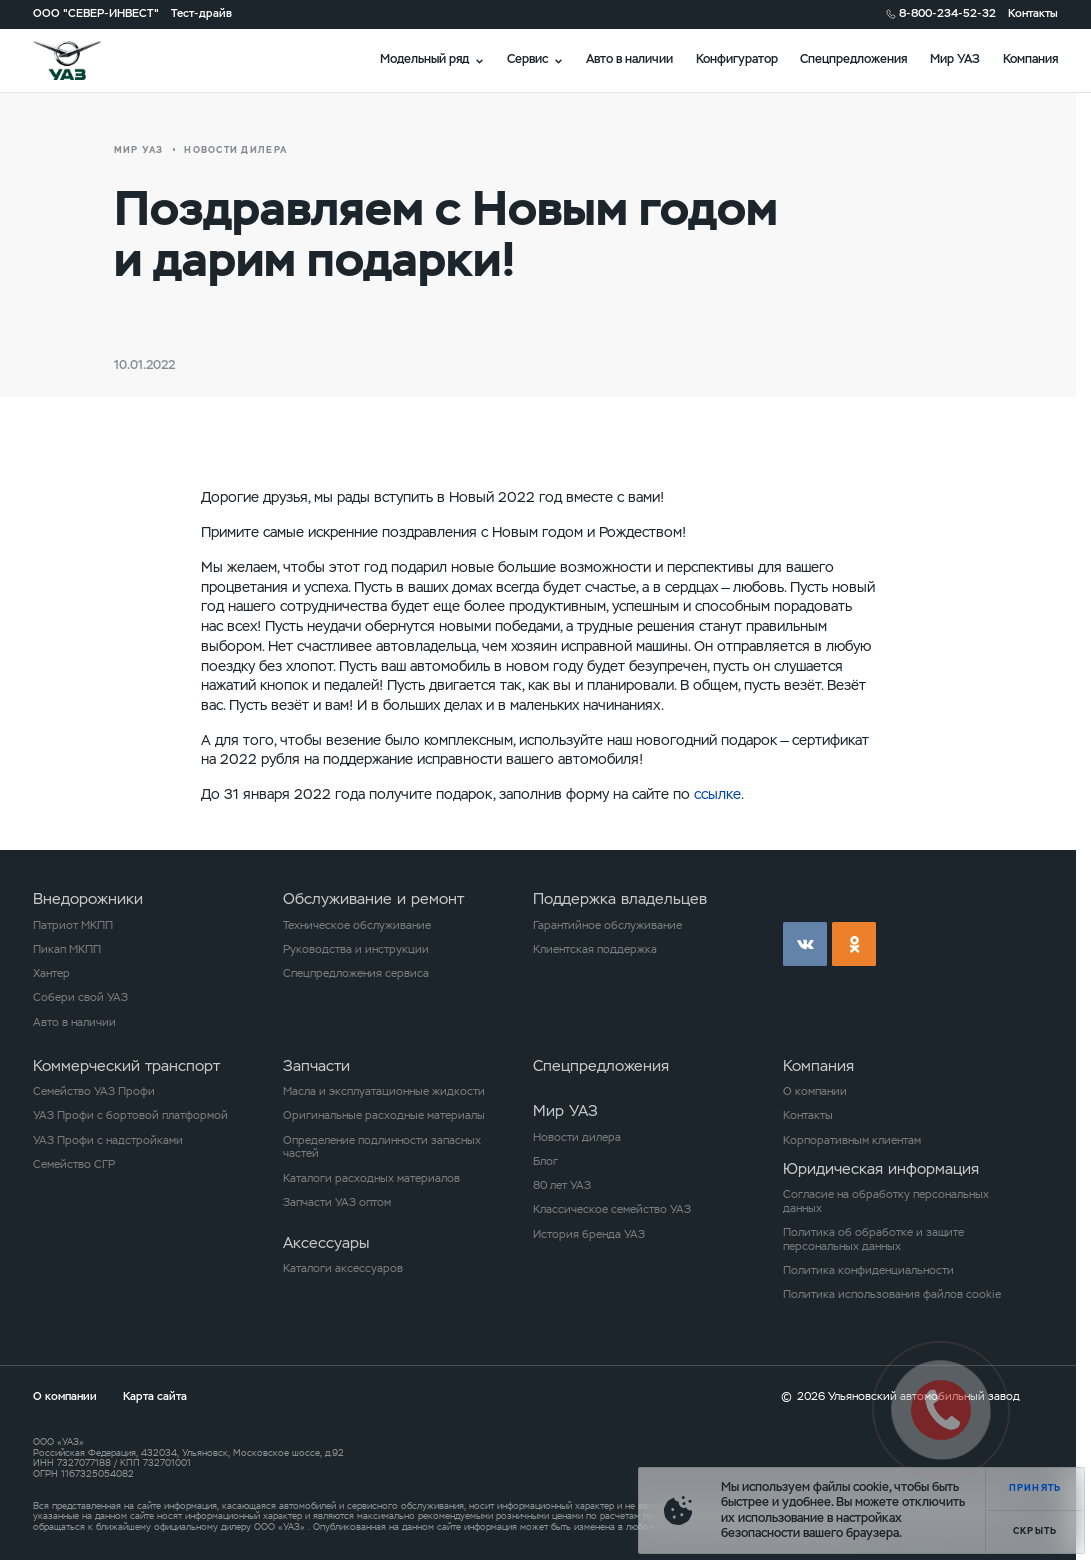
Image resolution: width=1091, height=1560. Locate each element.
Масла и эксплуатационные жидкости (384, 1091)
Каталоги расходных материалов (371, 1178)
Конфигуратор (737, 59)
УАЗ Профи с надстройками (108, 1140)
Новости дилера (577, 1137)
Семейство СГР (74, 1164)
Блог (545, 1161)
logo (86, 60)
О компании (815, 1091)
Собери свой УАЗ (80, 997)
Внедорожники (88, 898)
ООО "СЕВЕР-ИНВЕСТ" (96, 13)
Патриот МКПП (73, 925)
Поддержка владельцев (620, 898)
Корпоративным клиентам (852, 1140)
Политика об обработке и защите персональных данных (873, 1239)
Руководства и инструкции (356, 949)
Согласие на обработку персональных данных (886, 1201)
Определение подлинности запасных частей (382, 1147)
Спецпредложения (853, 59)
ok (854, 944)
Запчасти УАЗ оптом (337, 1202)
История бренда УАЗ (589, 1234)
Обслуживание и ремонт (373, 898)
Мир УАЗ (955, 59)
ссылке (717, 794)
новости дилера (235, 150)
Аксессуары (326, 1242)
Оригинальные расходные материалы (384, 1115)
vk (805, 944)
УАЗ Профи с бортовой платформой (130, 1115)
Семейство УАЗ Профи (94, 1091)
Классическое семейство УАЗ (612, 1209)
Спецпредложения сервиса (356, 973)
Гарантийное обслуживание (607, 925)
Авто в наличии (629, 59)
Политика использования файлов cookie (892, 1294)
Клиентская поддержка (595, 949)
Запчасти (316, 1065)
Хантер (51, 973)
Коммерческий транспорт (126, 1065)
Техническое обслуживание (357, 925)
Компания (1030, 59)
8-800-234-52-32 (947, 13)
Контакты (1033, 13)
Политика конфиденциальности (868, 1270)
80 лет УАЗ (562, 1185)
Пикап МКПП (67, 949)
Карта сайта (155, 1396)
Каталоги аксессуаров (343, 1268)
